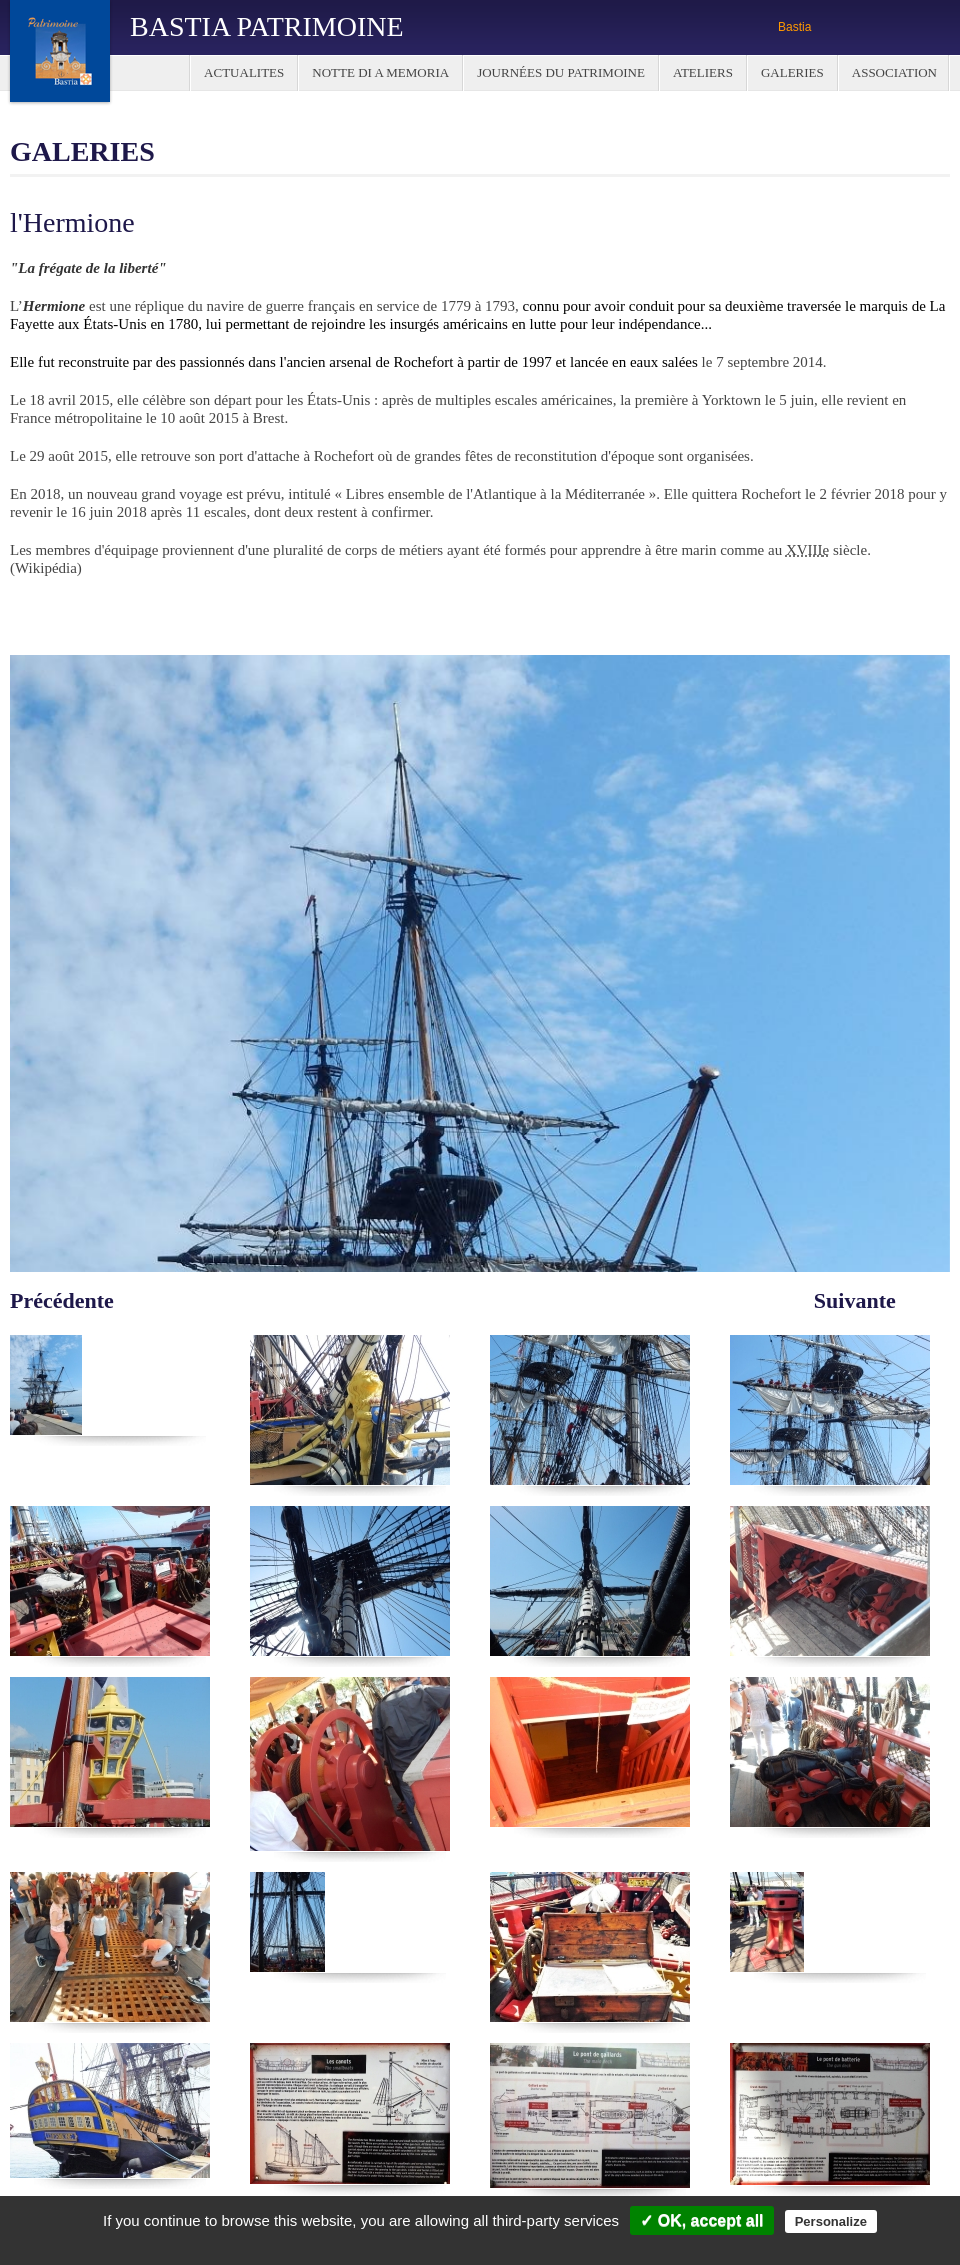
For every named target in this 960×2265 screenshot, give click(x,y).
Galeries (792, 72)
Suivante (855, 1299)
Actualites (244, 72)
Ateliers (703, 72)
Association (894, 72)
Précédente (62, 1299)
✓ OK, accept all (701, 2220)
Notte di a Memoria (380, 72)
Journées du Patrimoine (561, 72)
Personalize (831, 2221)
